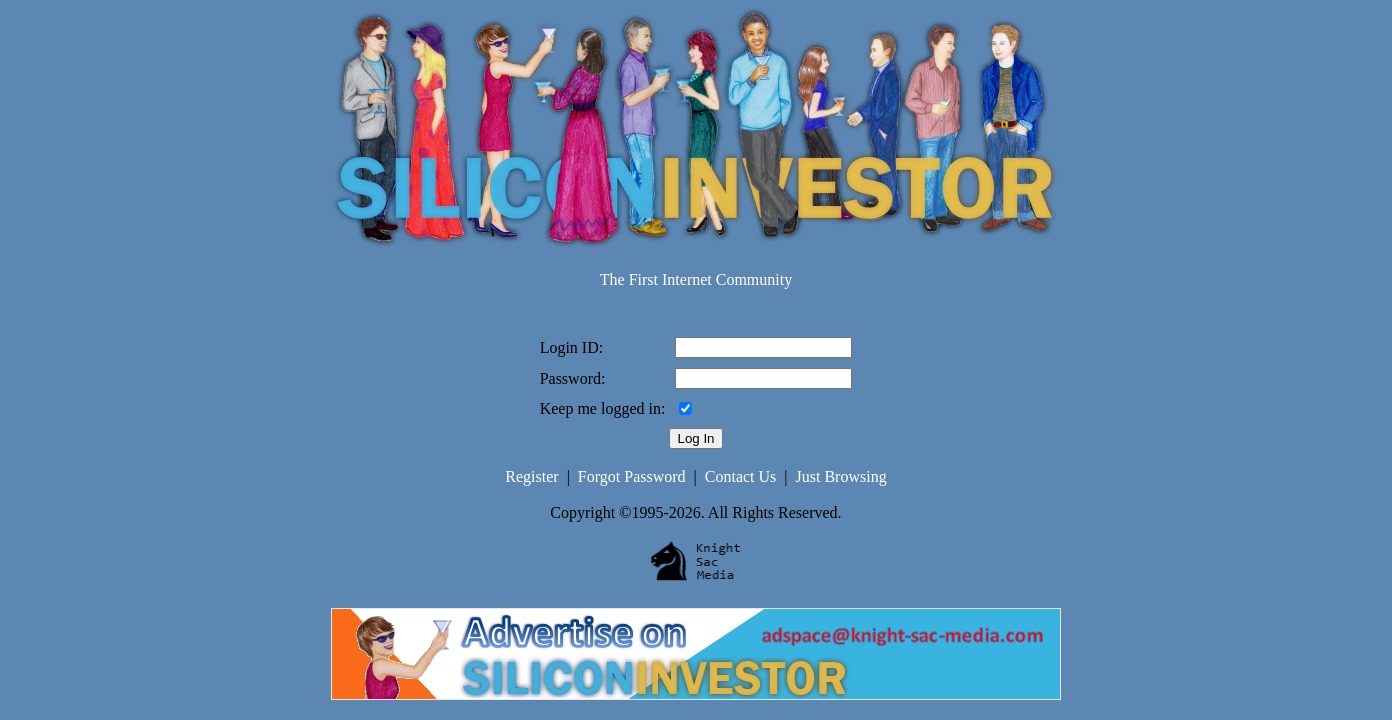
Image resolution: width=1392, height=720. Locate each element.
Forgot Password (632, 476)
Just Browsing (841, 476)
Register (531, 476)
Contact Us (741, 476)
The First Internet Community (696, 279)
